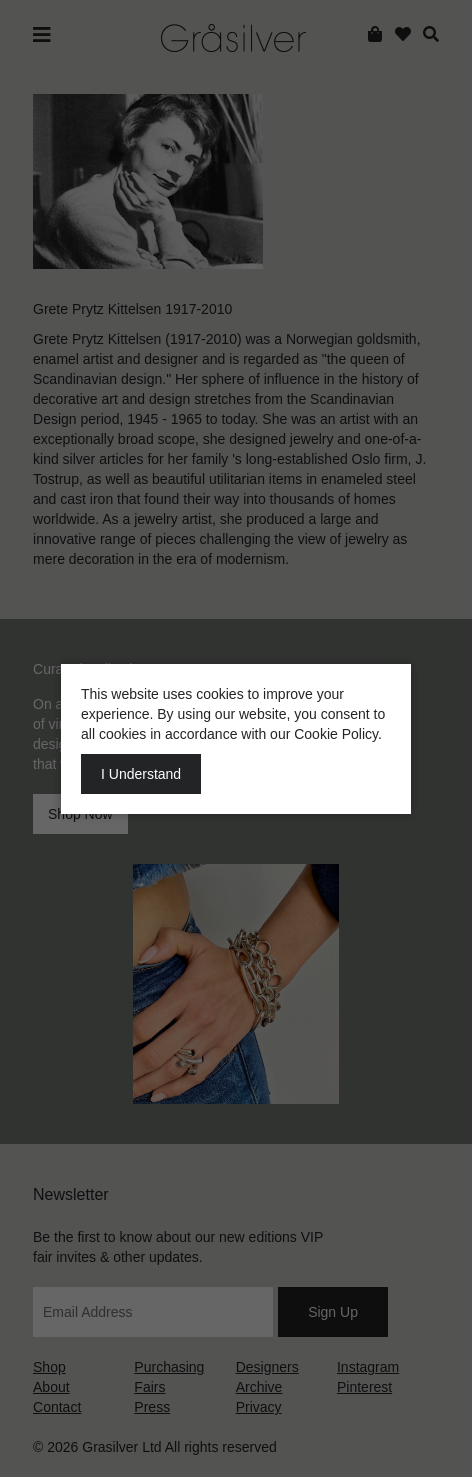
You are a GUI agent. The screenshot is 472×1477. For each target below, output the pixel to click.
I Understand (141, 774)
